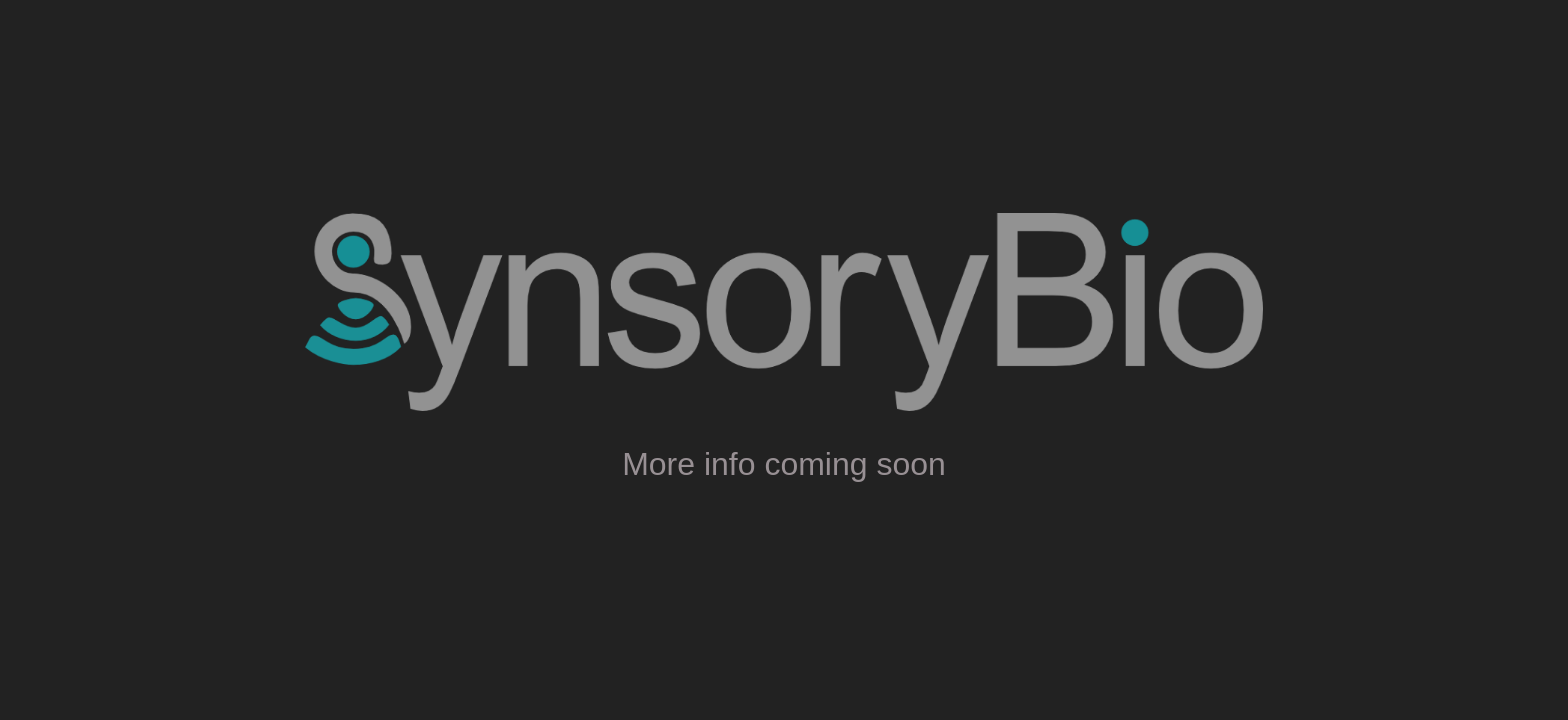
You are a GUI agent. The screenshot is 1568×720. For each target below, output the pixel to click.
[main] (783, 458)
